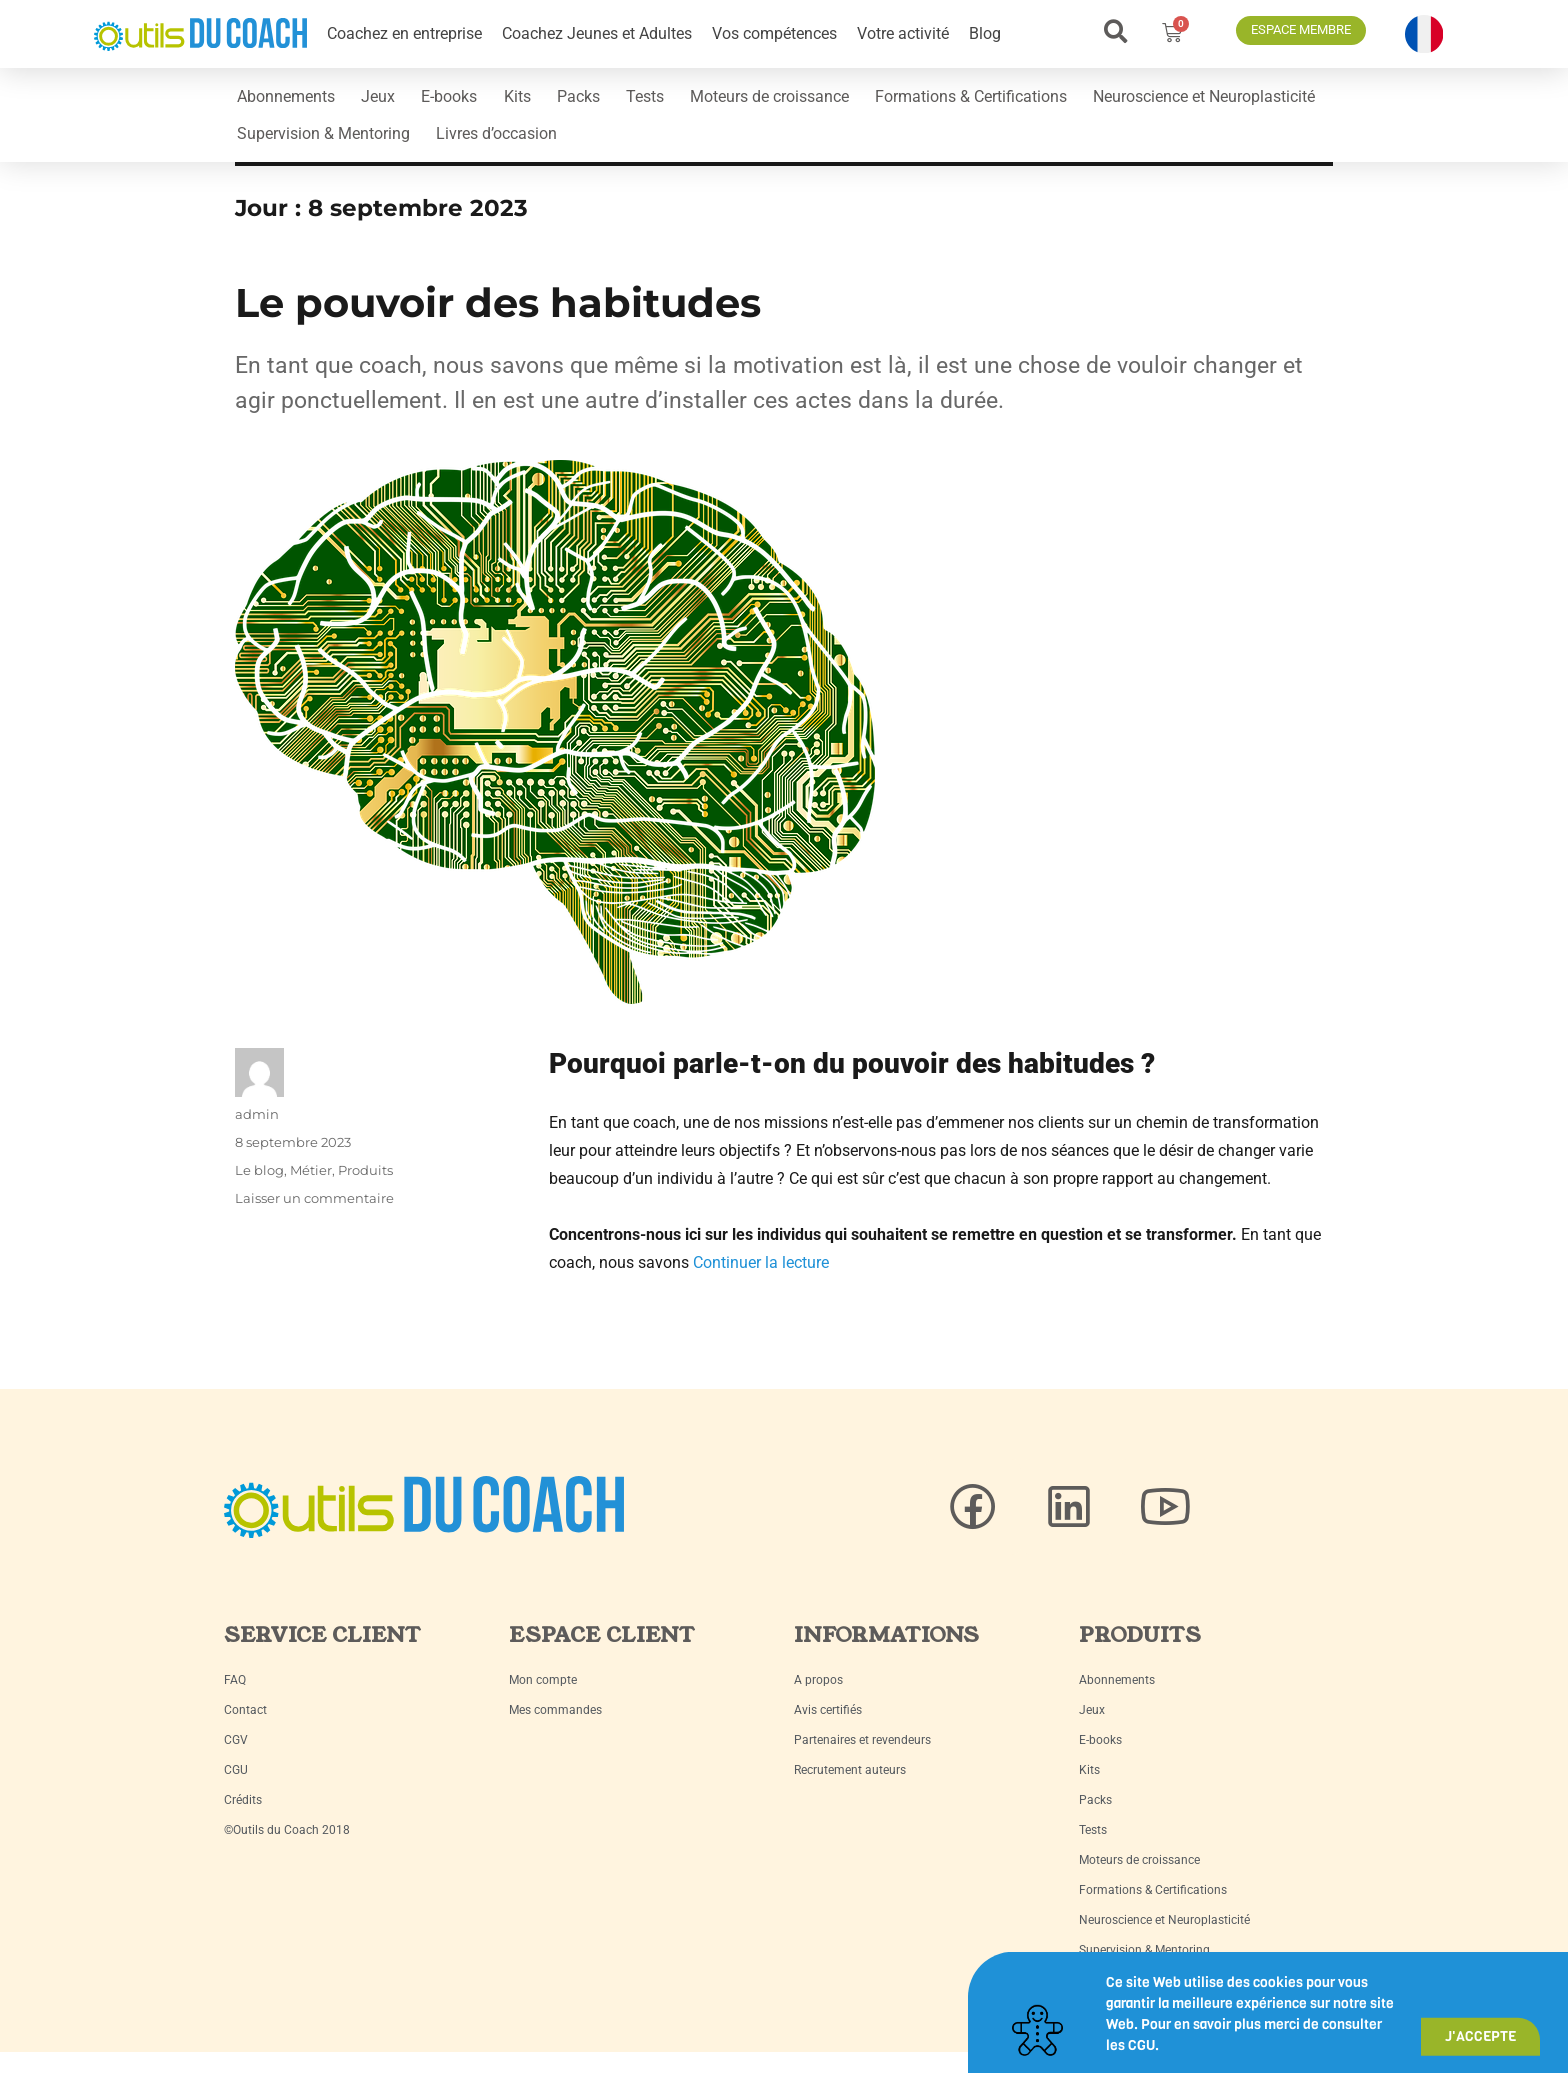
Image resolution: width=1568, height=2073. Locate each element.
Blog (985, 33)
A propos (818, 1698)
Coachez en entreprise (404, 33)
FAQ (235, 1698)
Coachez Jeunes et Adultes (597, 33)
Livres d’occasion (779, 146)
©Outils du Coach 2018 (287, 1848)
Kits (565, 100)
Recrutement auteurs (850, 1788)
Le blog (259, 1188)
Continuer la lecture (761, 1280)
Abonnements (293, 100)
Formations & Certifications (1075, 100)
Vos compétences (774, 33)
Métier (311, 1188)
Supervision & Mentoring (592, 146)
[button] (1115, 31)
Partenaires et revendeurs (862, 1758)
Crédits (243, 1818)
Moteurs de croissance (859, 100)
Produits (365, 1188)
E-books (484, 100)
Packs (640, 100)
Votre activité (903, 33)
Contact (245, 1728)
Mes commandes (555, 1728)
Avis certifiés (828, 1728)
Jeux (399, 100)
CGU (236, 1788)
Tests (721, 100)
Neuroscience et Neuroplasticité (355, 146)
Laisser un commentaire (314, 1216)
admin (257, 1132)
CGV (236, 1758)
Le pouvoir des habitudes (498, 320)
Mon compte (543, 1698)
